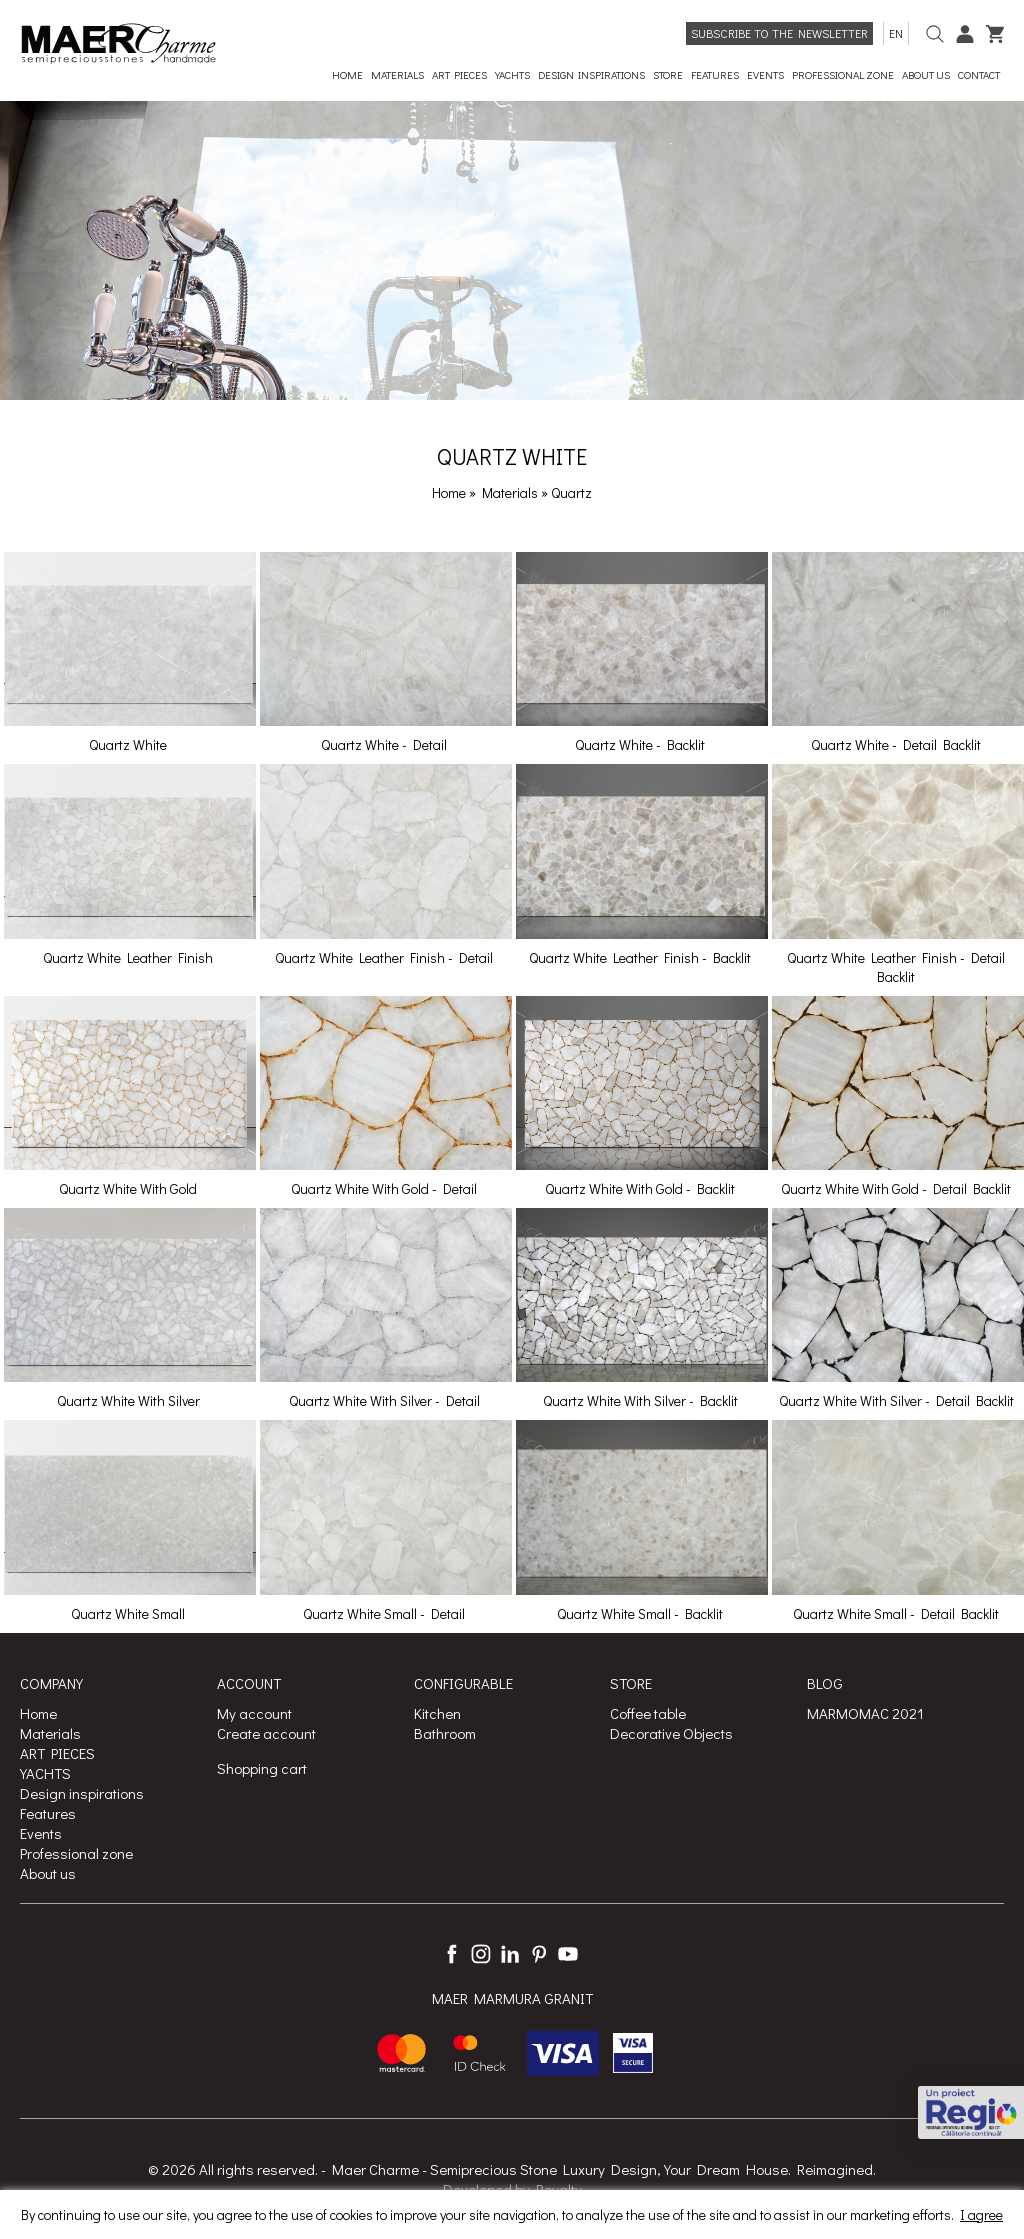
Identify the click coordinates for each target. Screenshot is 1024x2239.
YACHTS (45, 1773)
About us (48, 1873)
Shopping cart (262, 1768)
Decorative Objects (671, 1733)
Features (48, 1813)
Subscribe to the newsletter (779, 33)
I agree (981, 2214)
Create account (266, 1733)
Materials (511, 492)
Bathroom (445, 1733)
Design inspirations (82, 1793)
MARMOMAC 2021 (865, 1713)
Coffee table (648, 1713)
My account (254, 1713)
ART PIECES (57, 1753)
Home (449, 492)
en (896, 33)
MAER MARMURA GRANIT (512, 1998)
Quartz (571, 492)
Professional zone (76, 1853)
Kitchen (437, 1713)
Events (41, 1833)
